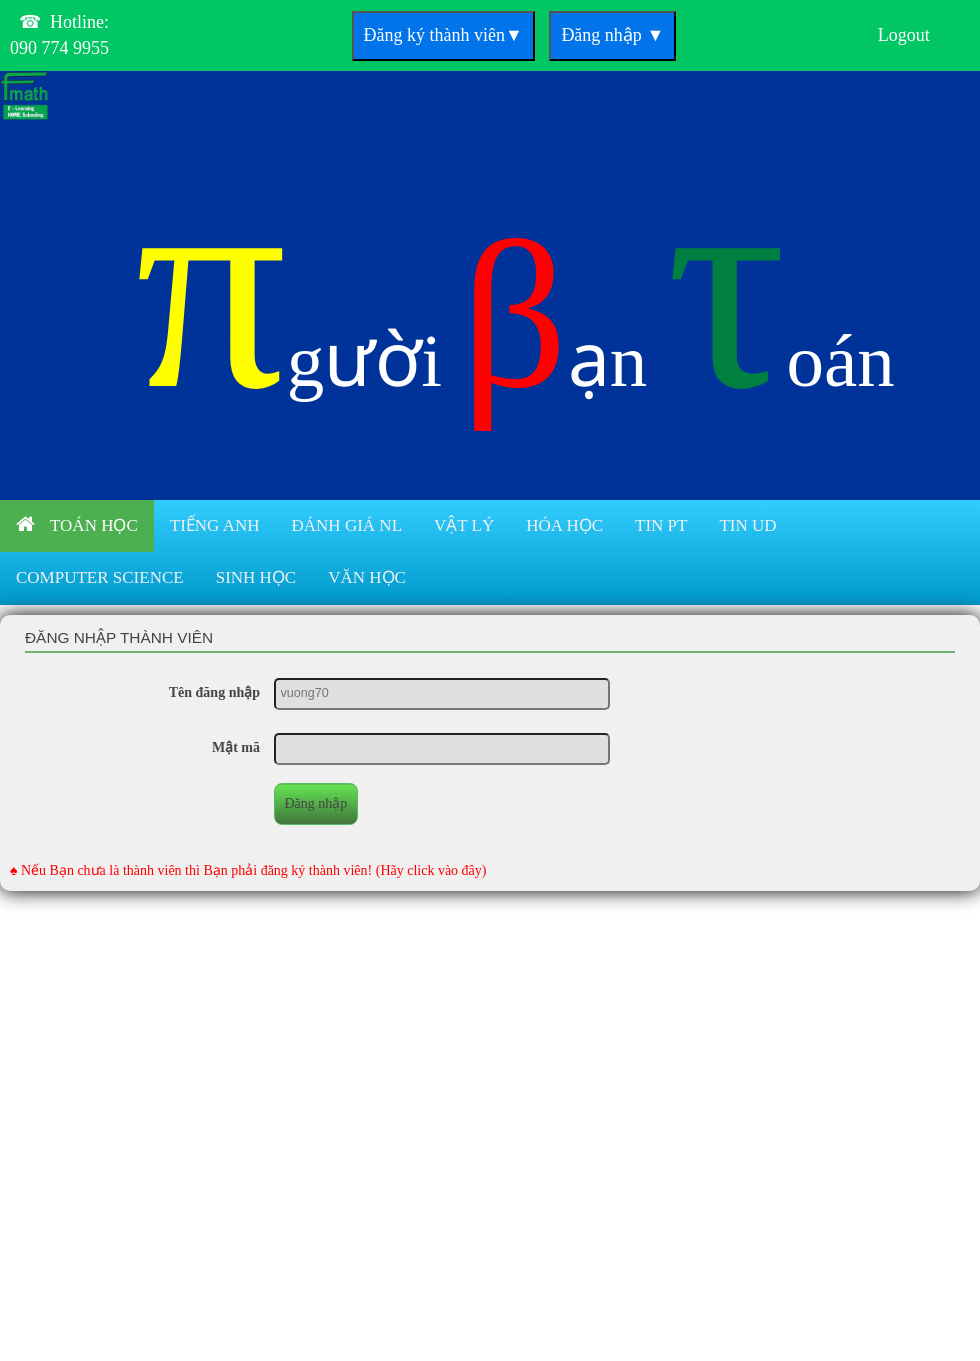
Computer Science (100, 577)
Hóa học (564, 525)
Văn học (367, 577)
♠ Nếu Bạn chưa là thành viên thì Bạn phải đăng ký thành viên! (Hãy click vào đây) (248, 870)
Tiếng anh (215, 525)
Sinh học (256, 577)
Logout (904, 35)
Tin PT (661, 525)
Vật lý (464, 525)
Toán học (77, 524)
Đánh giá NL (347, 525)
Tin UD (747, 525)
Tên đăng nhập (214, 692)
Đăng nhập (612, 35)
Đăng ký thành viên (443, 35)
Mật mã (236, 747)
